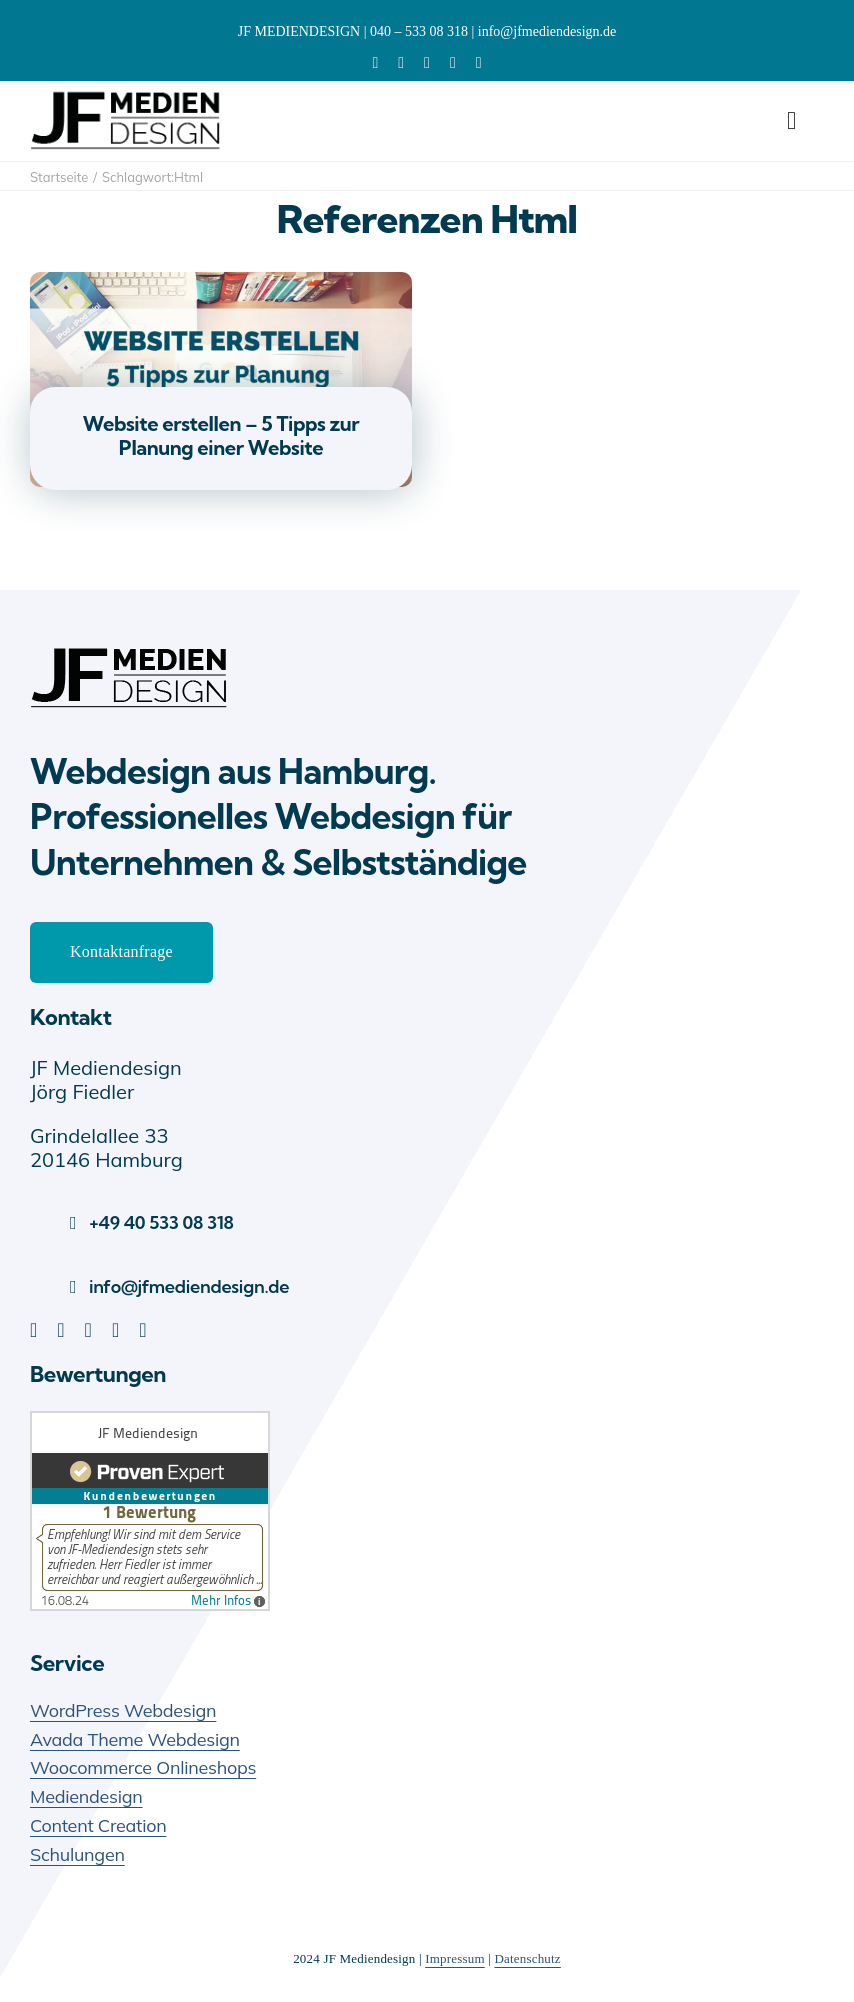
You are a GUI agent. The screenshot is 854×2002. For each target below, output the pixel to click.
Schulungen (77, 1854)
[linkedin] (375, 63)
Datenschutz (527, 1958)
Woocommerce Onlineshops (143, 1767)
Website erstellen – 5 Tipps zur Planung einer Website (221, 435)
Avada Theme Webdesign (135, 1739)
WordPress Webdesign (123, 1710)
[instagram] (142, 1330)
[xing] (479, 63)
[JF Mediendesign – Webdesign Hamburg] (130, 647)
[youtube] (453, 63)
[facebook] (401, 63)
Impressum (455, 1958)
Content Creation (98, 1825)
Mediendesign (86, 1796)
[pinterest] (427, 63)
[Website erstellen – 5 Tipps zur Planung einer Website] (221, 283)
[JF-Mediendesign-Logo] (126, 91)
